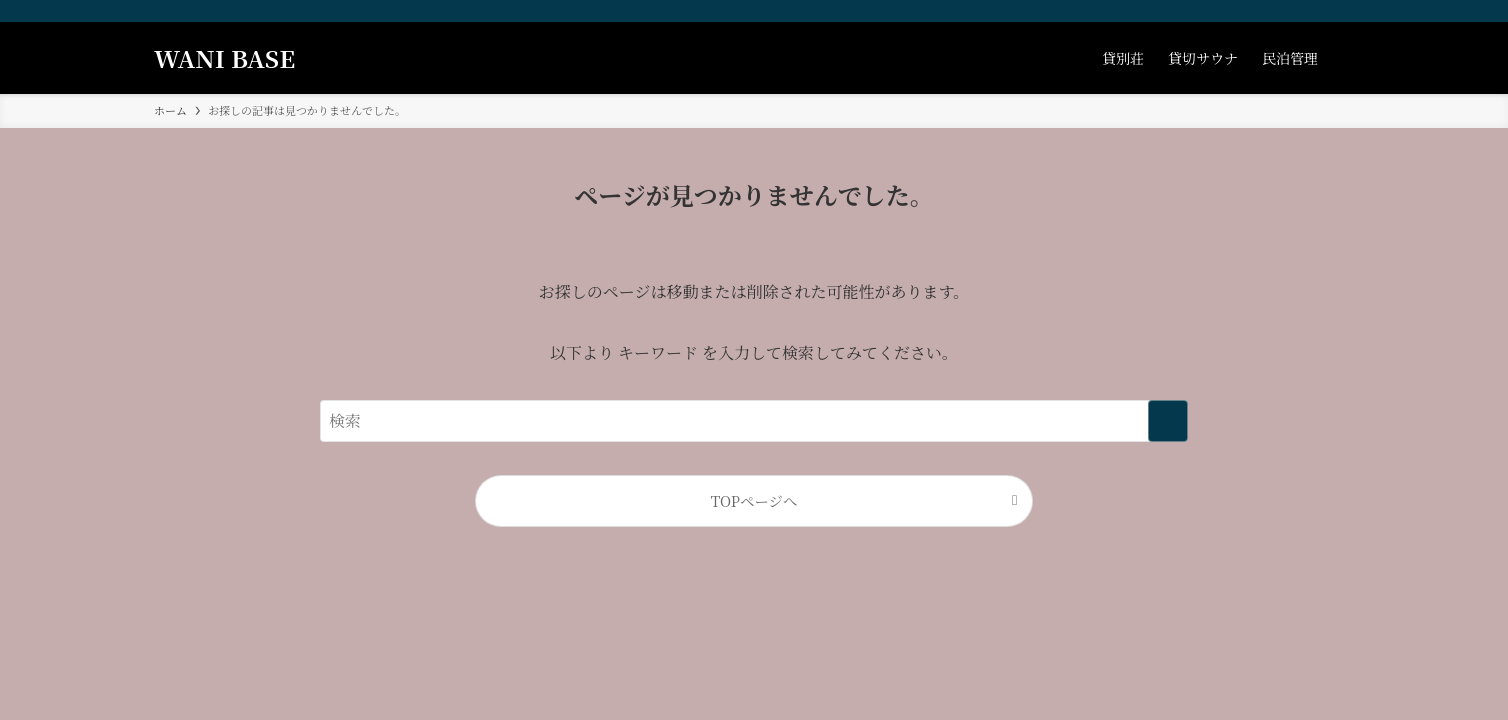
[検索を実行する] (1168, 421)
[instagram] (1289, 11)
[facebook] (1263, 11)
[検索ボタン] (1342, 58)
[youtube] (1315, 11)
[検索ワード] (754, 421)
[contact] (1341, 11)
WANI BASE (224, 58)
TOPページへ (754, 500)
